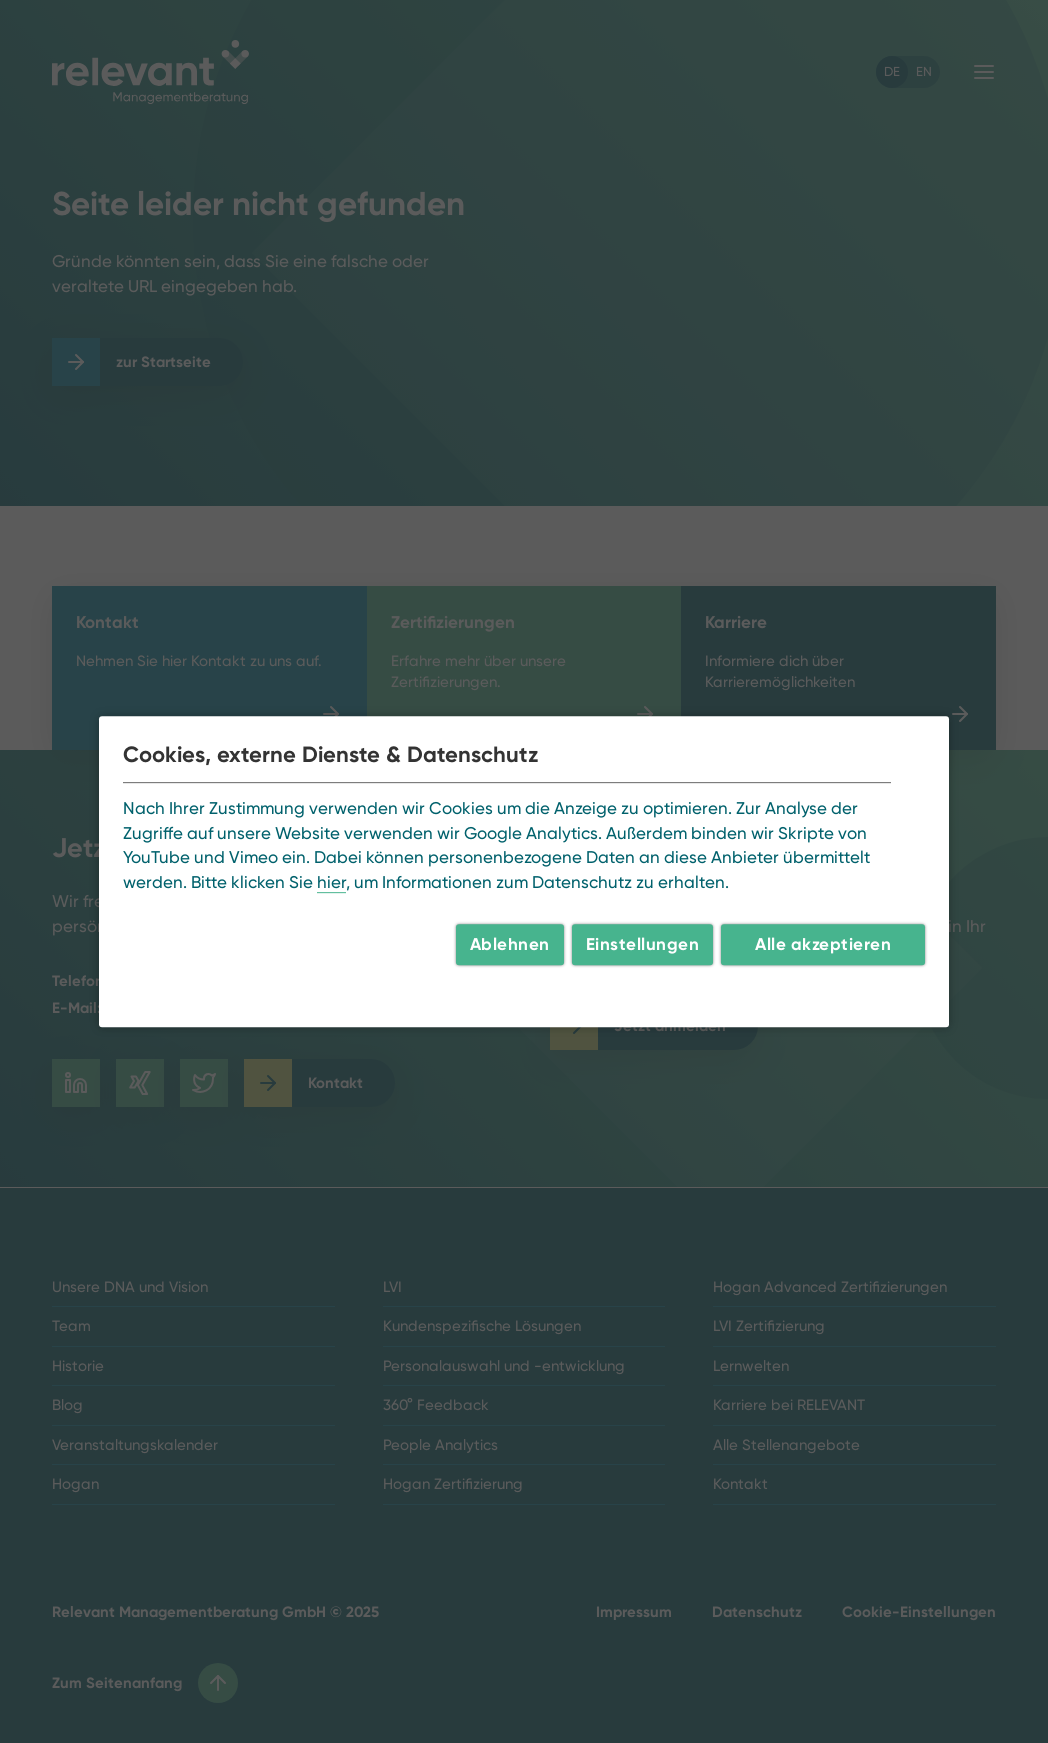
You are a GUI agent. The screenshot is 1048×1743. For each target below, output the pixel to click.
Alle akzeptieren (823, 944)
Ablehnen (510, 944)
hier (331, 882)
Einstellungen (643, 944)
